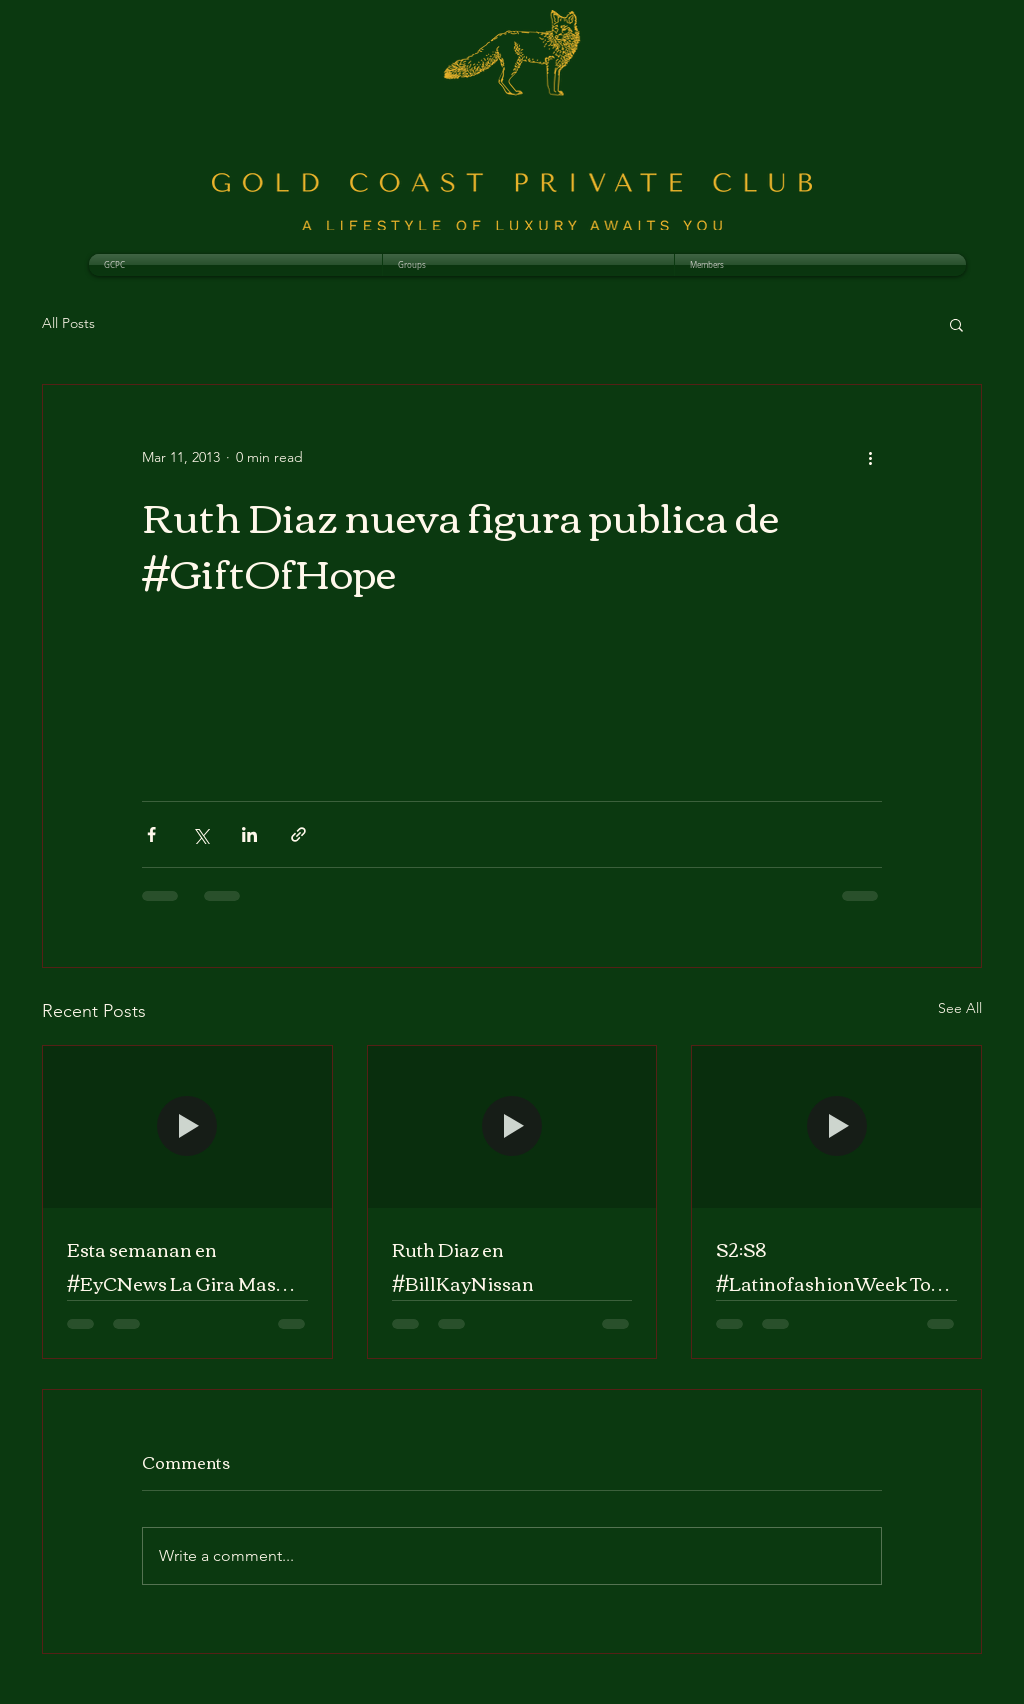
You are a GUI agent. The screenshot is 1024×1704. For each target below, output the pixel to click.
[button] (956, 324)
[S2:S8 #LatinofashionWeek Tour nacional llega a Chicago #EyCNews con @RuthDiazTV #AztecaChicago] (836, 1127)
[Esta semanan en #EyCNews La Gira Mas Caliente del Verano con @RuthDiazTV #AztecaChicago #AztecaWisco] (187, 1127)
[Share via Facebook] (151, 834)
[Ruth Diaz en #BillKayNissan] (512, 1127)
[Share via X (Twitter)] (200, 834)
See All (960, 1008)
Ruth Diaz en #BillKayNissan (463, 1266)
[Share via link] (298, 834)
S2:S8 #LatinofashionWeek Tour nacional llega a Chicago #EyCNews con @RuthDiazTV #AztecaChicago (833, 1266)
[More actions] (870, 457)
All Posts (68, 323)
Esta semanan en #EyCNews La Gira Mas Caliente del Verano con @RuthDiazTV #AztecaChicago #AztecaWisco (172, 1266)
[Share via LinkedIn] (249, 834)
